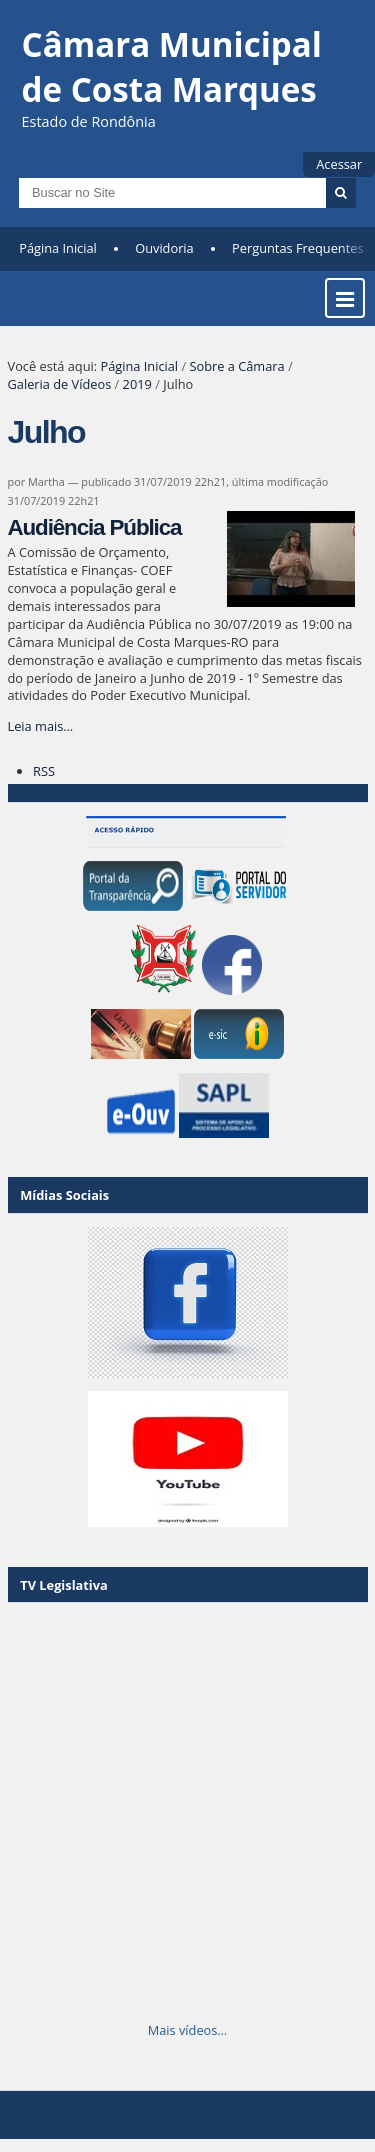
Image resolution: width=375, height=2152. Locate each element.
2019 (137, 384)
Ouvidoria (164, 248)
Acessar (339, 164)
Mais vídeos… (188, 2030)
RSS (44, 771)
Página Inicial (58, 248)
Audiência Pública (95, 527)
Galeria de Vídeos (60, 384)
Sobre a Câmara (236, 366)
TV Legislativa (63, 1585)
